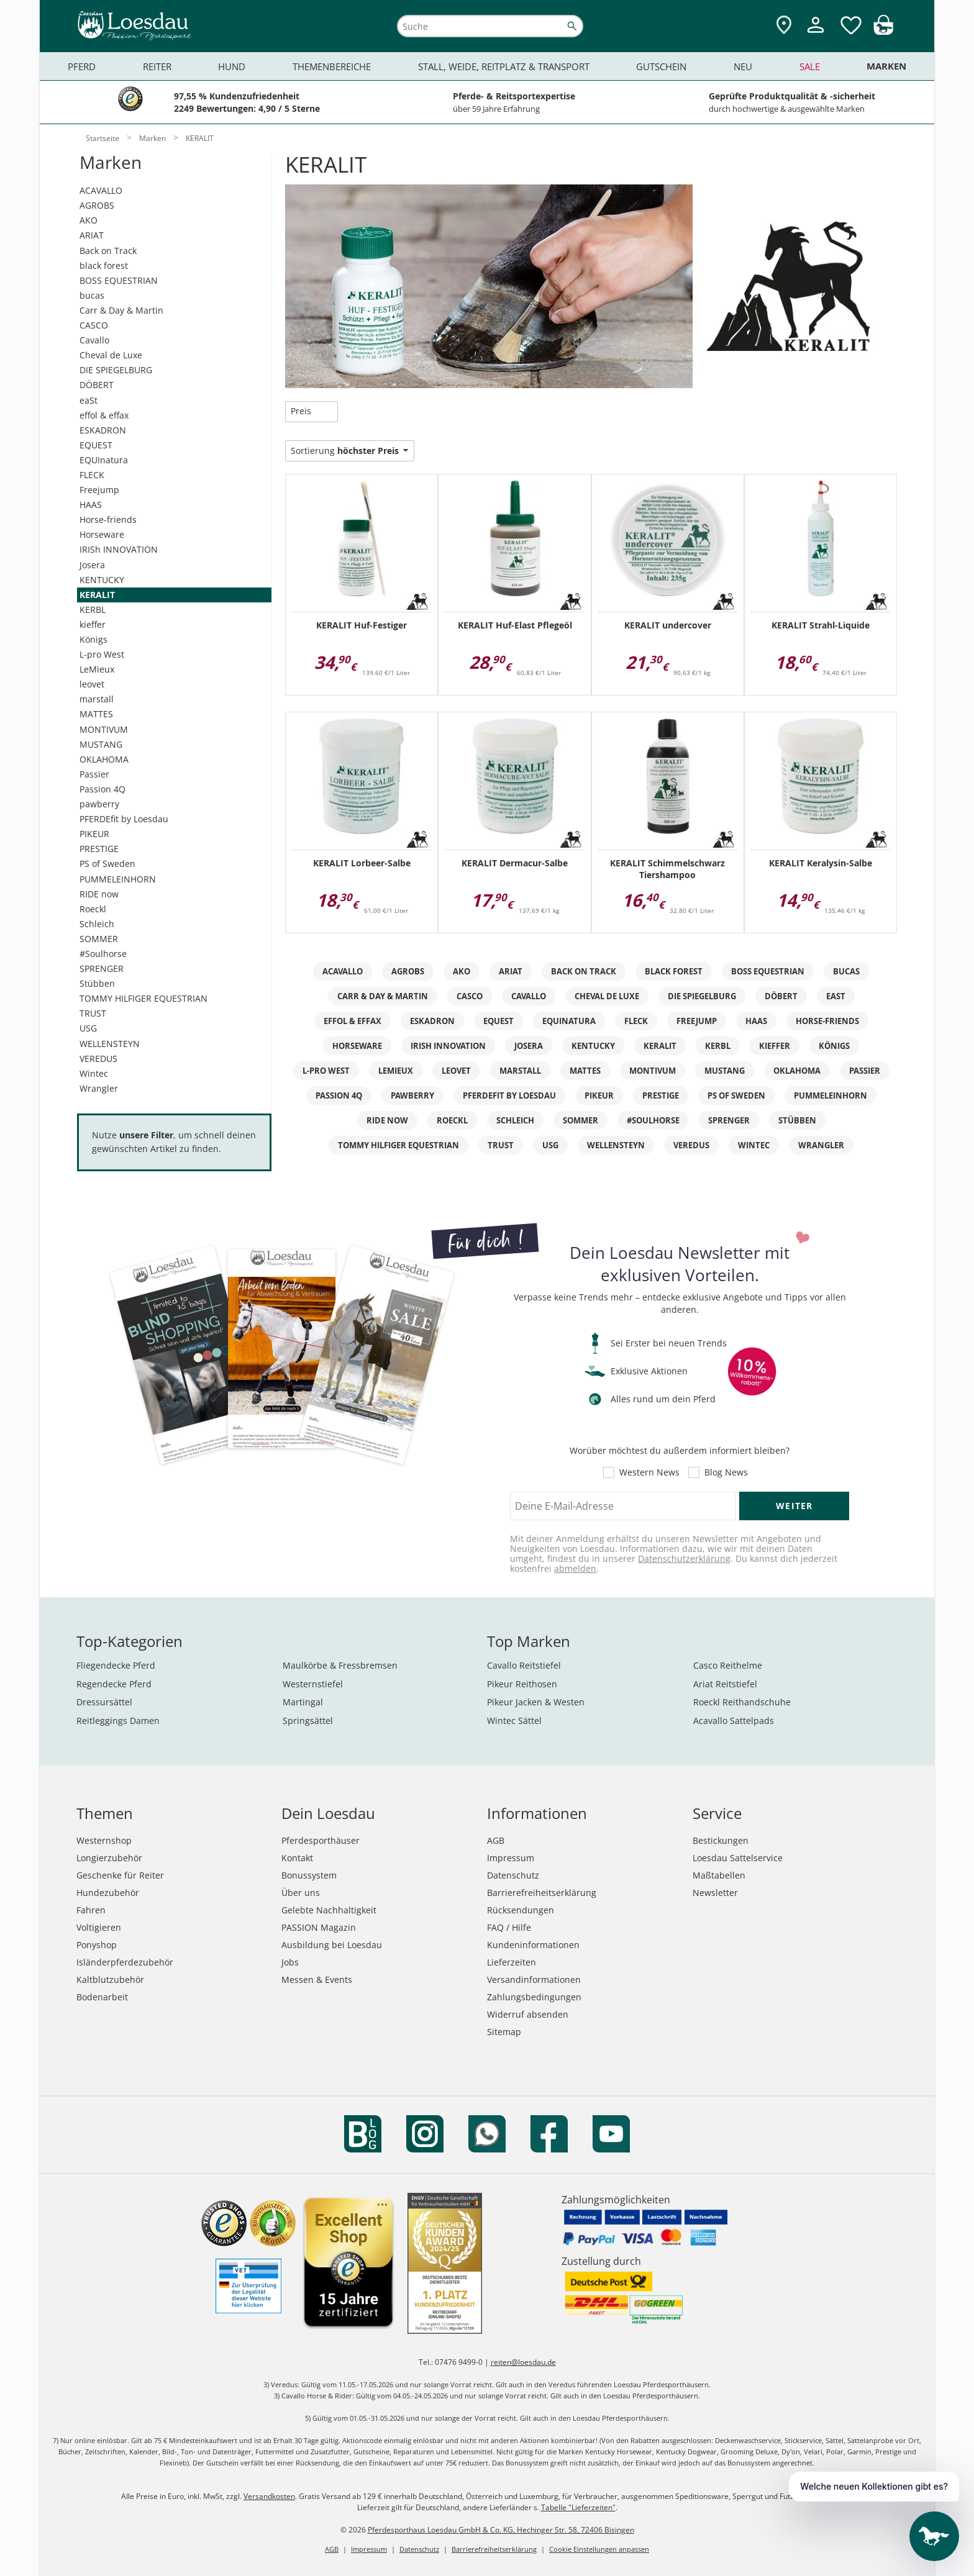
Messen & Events (316, 1979)
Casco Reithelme (727, 1665)
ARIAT (92, 235)
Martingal (303, 1702)
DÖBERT (97, 385)
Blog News (726, 1472)
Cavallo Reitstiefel (524, 1665)
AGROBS (97, 205)
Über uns (300, 1892)
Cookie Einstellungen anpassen (599, 2549)
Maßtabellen (719, 1875)
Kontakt (297, 1858)
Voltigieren (98, 1927)
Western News (649, 1472)
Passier (94, 774)
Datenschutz (513, 1875)
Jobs (290, 1962)
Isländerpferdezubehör (124, 1962)
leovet (92, 684)
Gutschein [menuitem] (661, 66)
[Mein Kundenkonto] (816, 34)
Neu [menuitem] (743, 66)
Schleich (97, 924)
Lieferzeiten (511, 1962)
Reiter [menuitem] (157, 66)
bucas (92, 295)
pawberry (99, 804)
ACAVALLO (101, 190)
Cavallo (94, 340)
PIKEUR (94, 834)
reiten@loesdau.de (523, 2362)
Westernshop (104, 1840)
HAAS (91, 504)
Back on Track (108, 250)
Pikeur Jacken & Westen (536, 1702)
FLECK (92, 475)
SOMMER (99, 939)
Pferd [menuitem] (82, 66)
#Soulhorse (103, 953)
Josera (92, 565)
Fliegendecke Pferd (115, 1665)
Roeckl (93, 909)
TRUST (93, 1013)
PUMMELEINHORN (118, 879)
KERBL (93, 609)
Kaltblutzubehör (110, 1979)
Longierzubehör (109, 1858)
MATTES (96, 714)
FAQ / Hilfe (509, 1927)
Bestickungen (721, 1840)
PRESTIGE (99, 849)
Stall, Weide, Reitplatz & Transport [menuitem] (503, 66)
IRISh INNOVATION (119, 549)
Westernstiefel (313, 1684)
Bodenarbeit (102, 1997)
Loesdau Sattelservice (738, 1858)
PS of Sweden (107, 863)
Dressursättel (104, 1702)
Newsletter (715, 1892)
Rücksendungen (520, 1910)
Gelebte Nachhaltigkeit (328, 1910)
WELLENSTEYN (110, 1044)
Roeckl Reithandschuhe (742, 1702)
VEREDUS (98, 1058)
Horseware (102, 534)
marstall (97, 699)
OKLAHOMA (104, 759)
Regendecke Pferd (114, 1684)
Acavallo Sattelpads (733, 1720)
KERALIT (97, 595)
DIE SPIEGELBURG (116, 370)
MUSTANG (101, 744)
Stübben (97, 983)
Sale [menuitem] (809, 66)
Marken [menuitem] (886, 66)
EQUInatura (104, 460)
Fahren (91, 1910)
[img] (883, 31)
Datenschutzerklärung (684, 1558)
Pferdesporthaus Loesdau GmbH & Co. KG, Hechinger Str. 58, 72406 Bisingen (501, 2529)
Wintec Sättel (514, 1720)
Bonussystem (309, 1875)
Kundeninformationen (533, 1945)
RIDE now (99, 894)
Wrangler (99, 1088)
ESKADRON (103, 430)
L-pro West (102, 654)
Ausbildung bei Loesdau (331, 1945)
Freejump (99, 490)
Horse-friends (108, 519)
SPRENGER (102, 968)
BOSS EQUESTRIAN (119, 280)
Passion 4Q (102, 789)
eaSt (89, 400)
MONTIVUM (104, 729)
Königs (93, 639)
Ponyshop (96, 1945)
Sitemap (504, 2032)
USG (88, 1028)
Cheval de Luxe (111, 355)
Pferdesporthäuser (320, 1840)
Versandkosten (269, 2496)
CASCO (94, 325)
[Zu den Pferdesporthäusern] (784, 26)
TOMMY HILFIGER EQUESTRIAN (143, 998)
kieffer (93, 624)
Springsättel (308, 1720)
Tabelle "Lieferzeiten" (578, 2507)
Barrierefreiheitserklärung (541, 1892)
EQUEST (96, 445)
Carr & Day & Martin (121, 310)
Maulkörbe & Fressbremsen (340, 1665)
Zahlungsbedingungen (534, 1997)
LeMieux (97, 669)
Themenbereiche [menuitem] (332, 66)
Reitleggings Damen (118, 1720)
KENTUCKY (102, 580)
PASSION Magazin (318, 1927)
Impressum (510, 1858)
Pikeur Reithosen (522, 1684)
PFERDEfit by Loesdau (124, 819)
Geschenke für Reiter (120, 1875)
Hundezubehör (107, 1892)
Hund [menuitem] (231, 66)
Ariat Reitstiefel (725, 1684)
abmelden (575, 1568)
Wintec (94, 1073)
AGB (495, 1840)
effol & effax (104, 415)
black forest (104, 265)
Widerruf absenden (527, 2014)
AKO (89, 220)
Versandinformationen (534, 1979)
